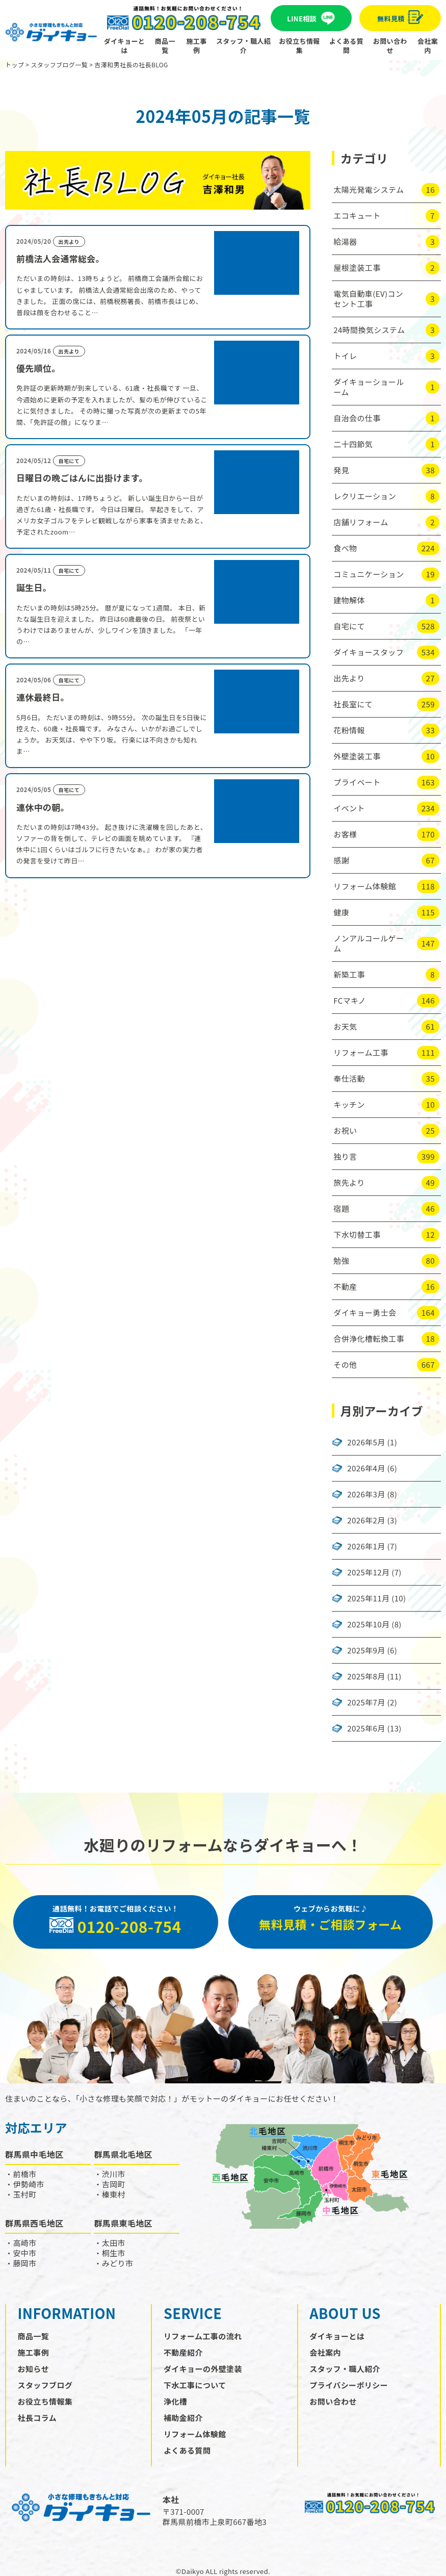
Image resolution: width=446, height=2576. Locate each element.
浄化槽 (175, 2401)
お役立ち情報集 (299, 45)
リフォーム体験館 (195, 2434)
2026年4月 (366, 1468)
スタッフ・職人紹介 (243, 45)
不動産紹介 (183, 2352)
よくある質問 (346, 45)
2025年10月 (368, 1624)
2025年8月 (366, 1676)
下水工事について (195, 2385)
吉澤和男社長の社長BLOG (131, 64)
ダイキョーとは (124, 45)
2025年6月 (366, 1728)
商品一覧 (165, 45)
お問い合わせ (390, 45)
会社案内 (427, 45)
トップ (14, 64)
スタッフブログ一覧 (59, 64)
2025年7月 (366, 1702)
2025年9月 (366, 1650)
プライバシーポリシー (348, 2385)
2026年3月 (366, 1494)
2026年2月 (366, 1520)
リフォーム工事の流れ (203, 2336)
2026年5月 (366, 1442)
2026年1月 (366, 1546)
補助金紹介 (183, 2417)
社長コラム (37, 2417)
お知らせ (33, 2368)
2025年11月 (368, 1598)
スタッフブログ (45, 2385)
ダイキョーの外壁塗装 (203, 2368)
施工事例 (197, 45)
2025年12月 (368, 1572)
